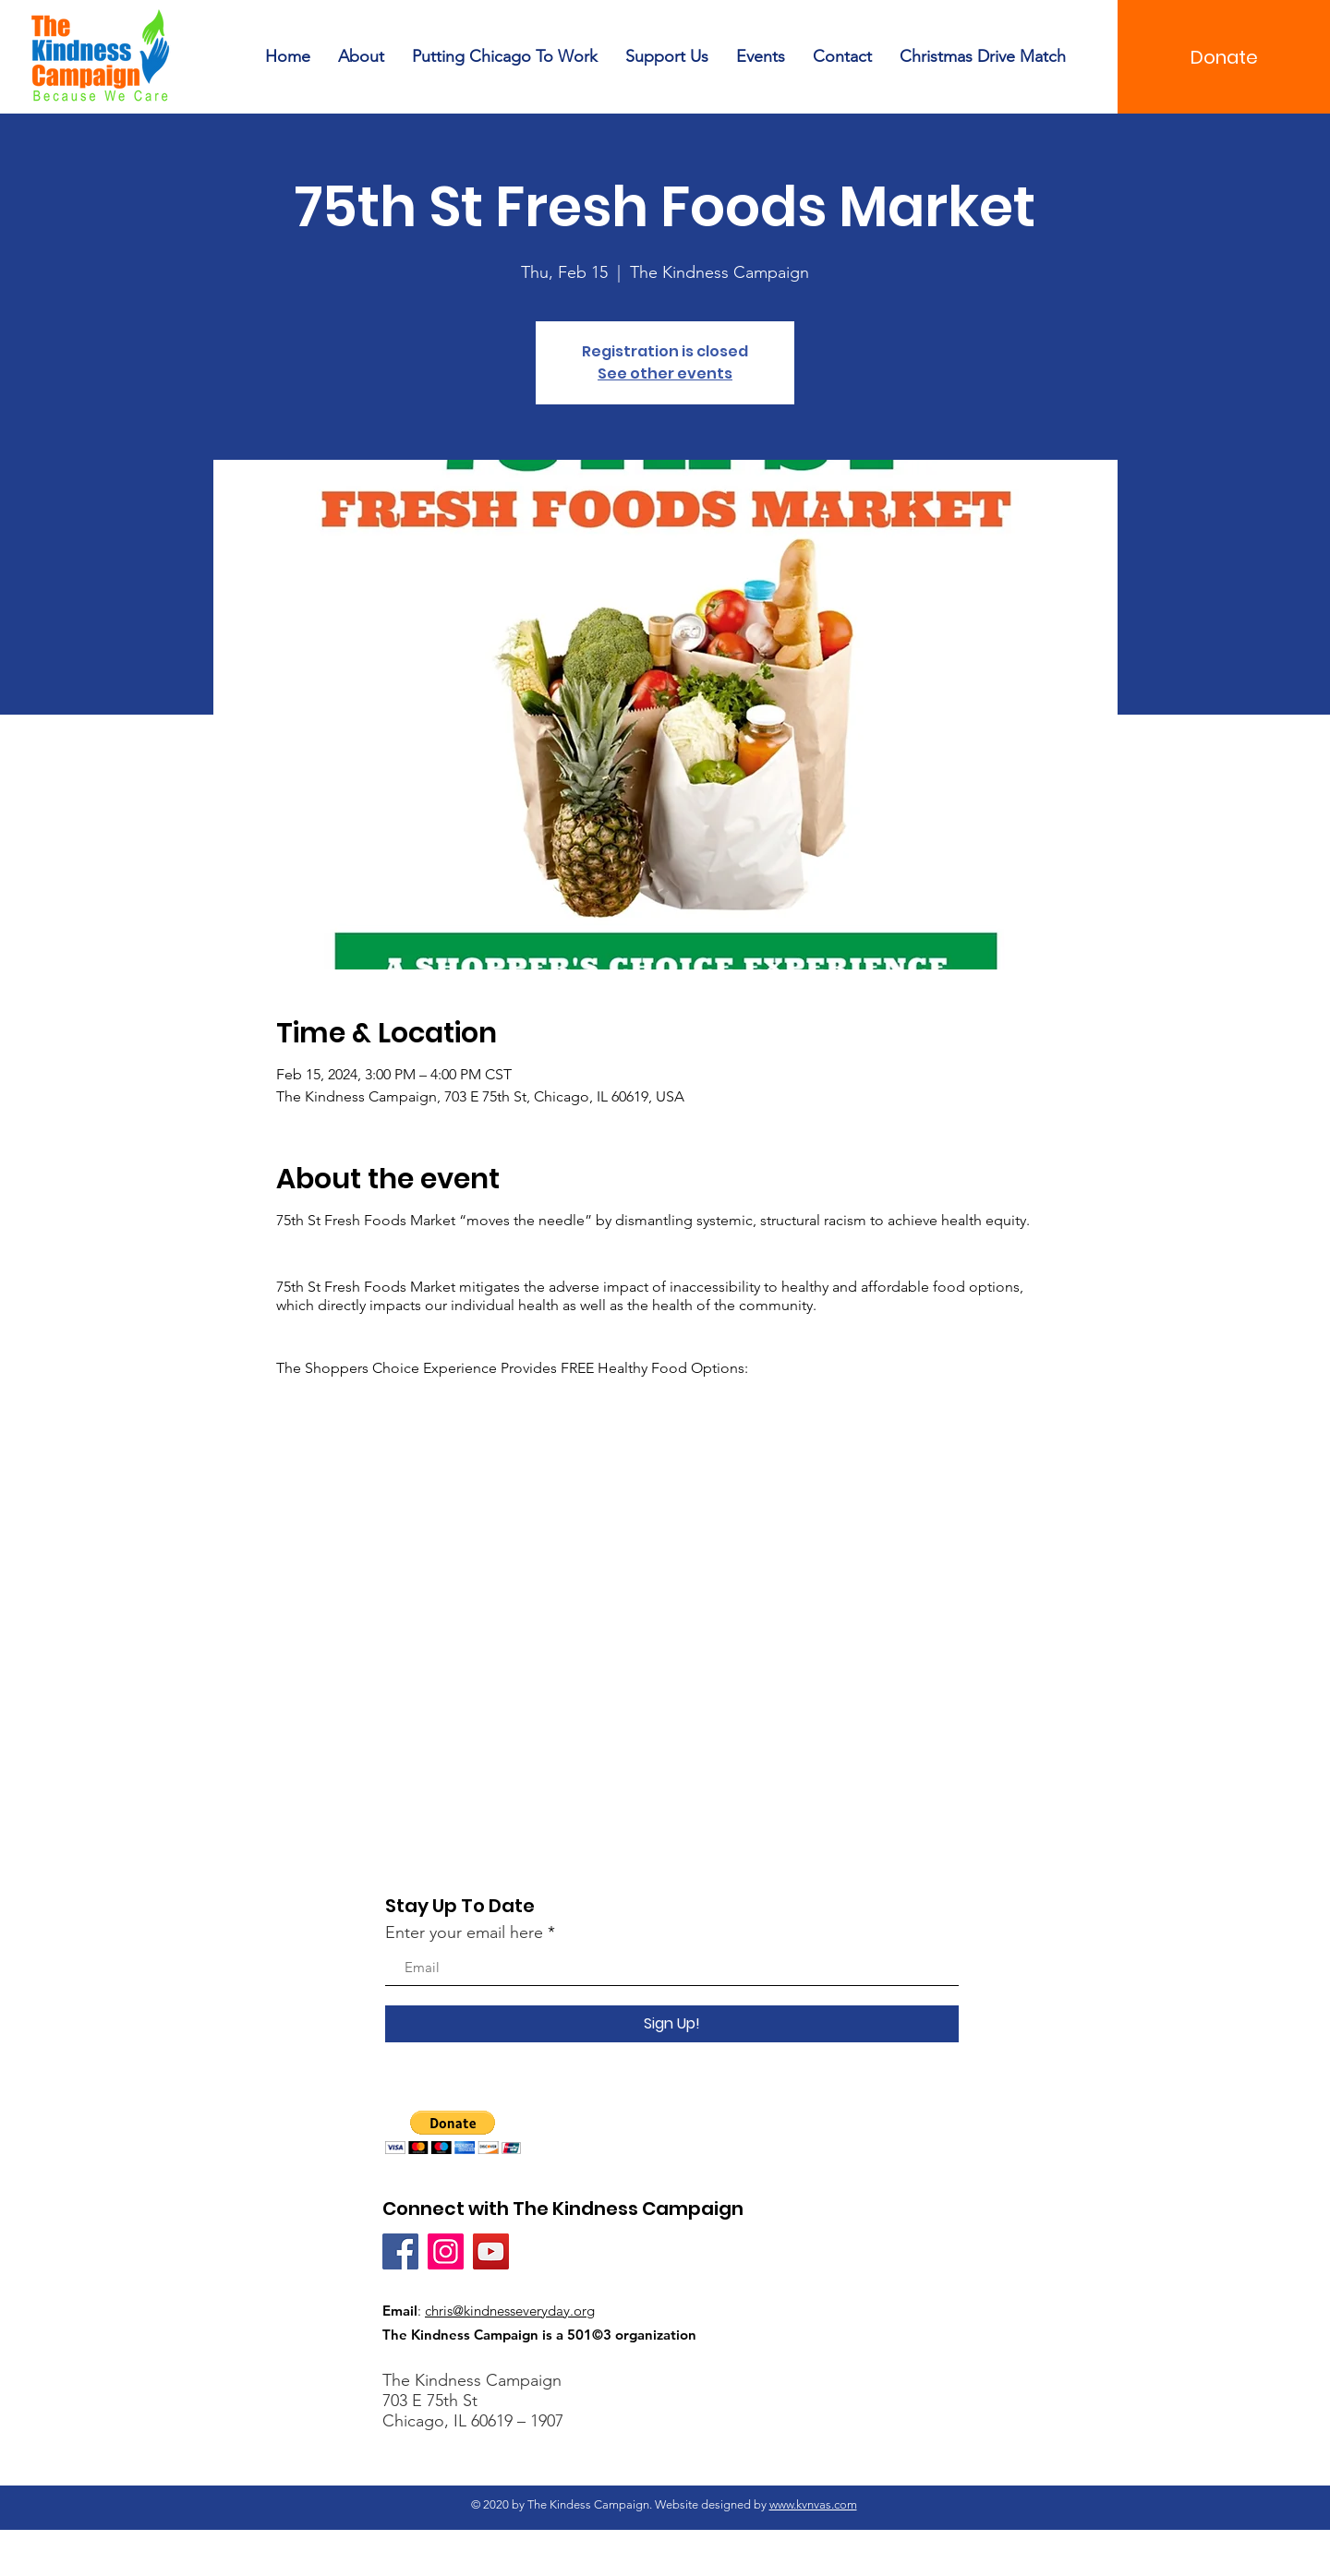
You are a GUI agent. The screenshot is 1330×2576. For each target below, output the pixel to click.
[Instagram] (446, 2251)
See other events (665, 373)
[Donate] (1224, 57)
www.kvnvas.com (813, 2504)
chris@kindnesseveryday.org (510, 2310)
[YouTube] (491, 2251)
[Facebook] (400, 2251)
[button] (453, 2132)
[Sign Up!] (672, 2023)
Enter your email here (464, 1932)
